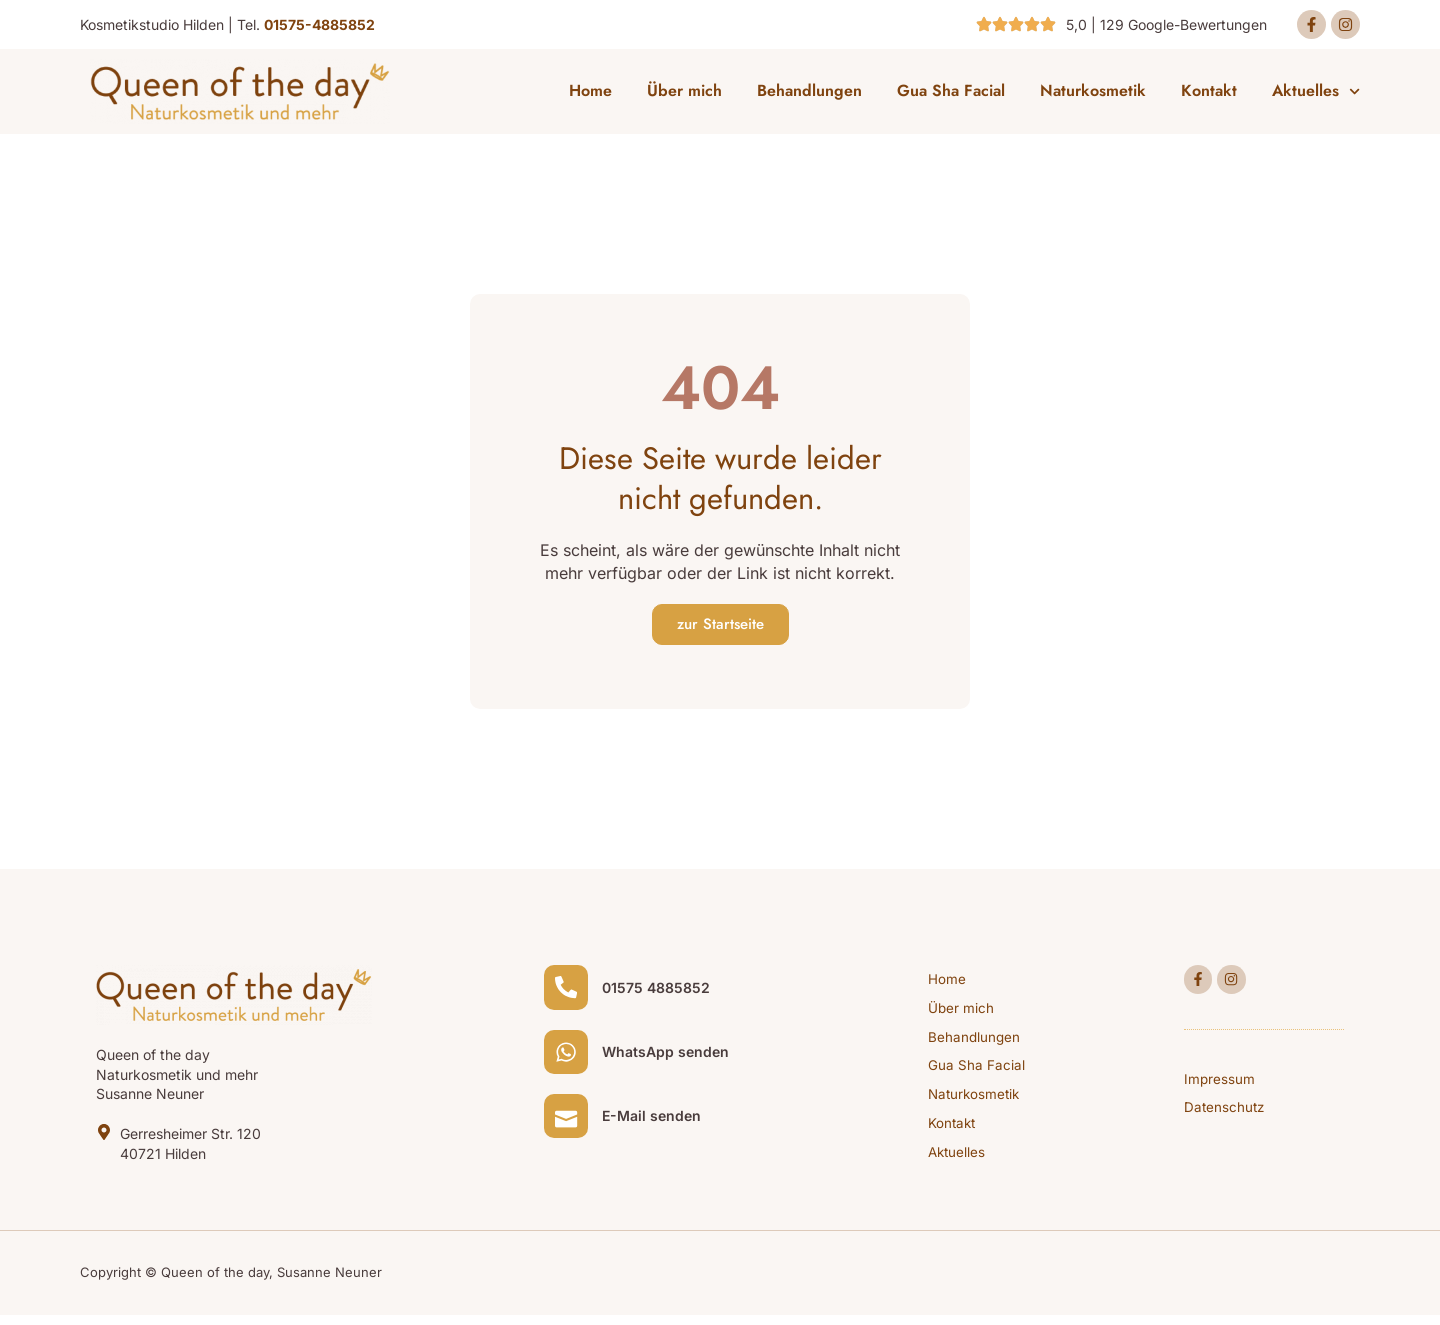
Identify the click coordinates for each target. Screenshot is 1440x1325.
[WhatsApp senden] (569, 1064)
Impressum (1220, 1086)
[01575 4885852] (569, 994)
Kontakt (1209, 94)
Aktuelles (1316, 94)
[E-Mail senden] (569, 1134)
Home (590, 94)
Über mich (684, 94)
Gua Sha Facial (951, 94)
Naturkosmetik (1093, 94)
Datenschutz (1225, 1116)
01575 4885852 (662, 994)
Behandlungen (809, 94)
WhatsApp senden (671, 1064)
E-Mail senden (657, 1134)
